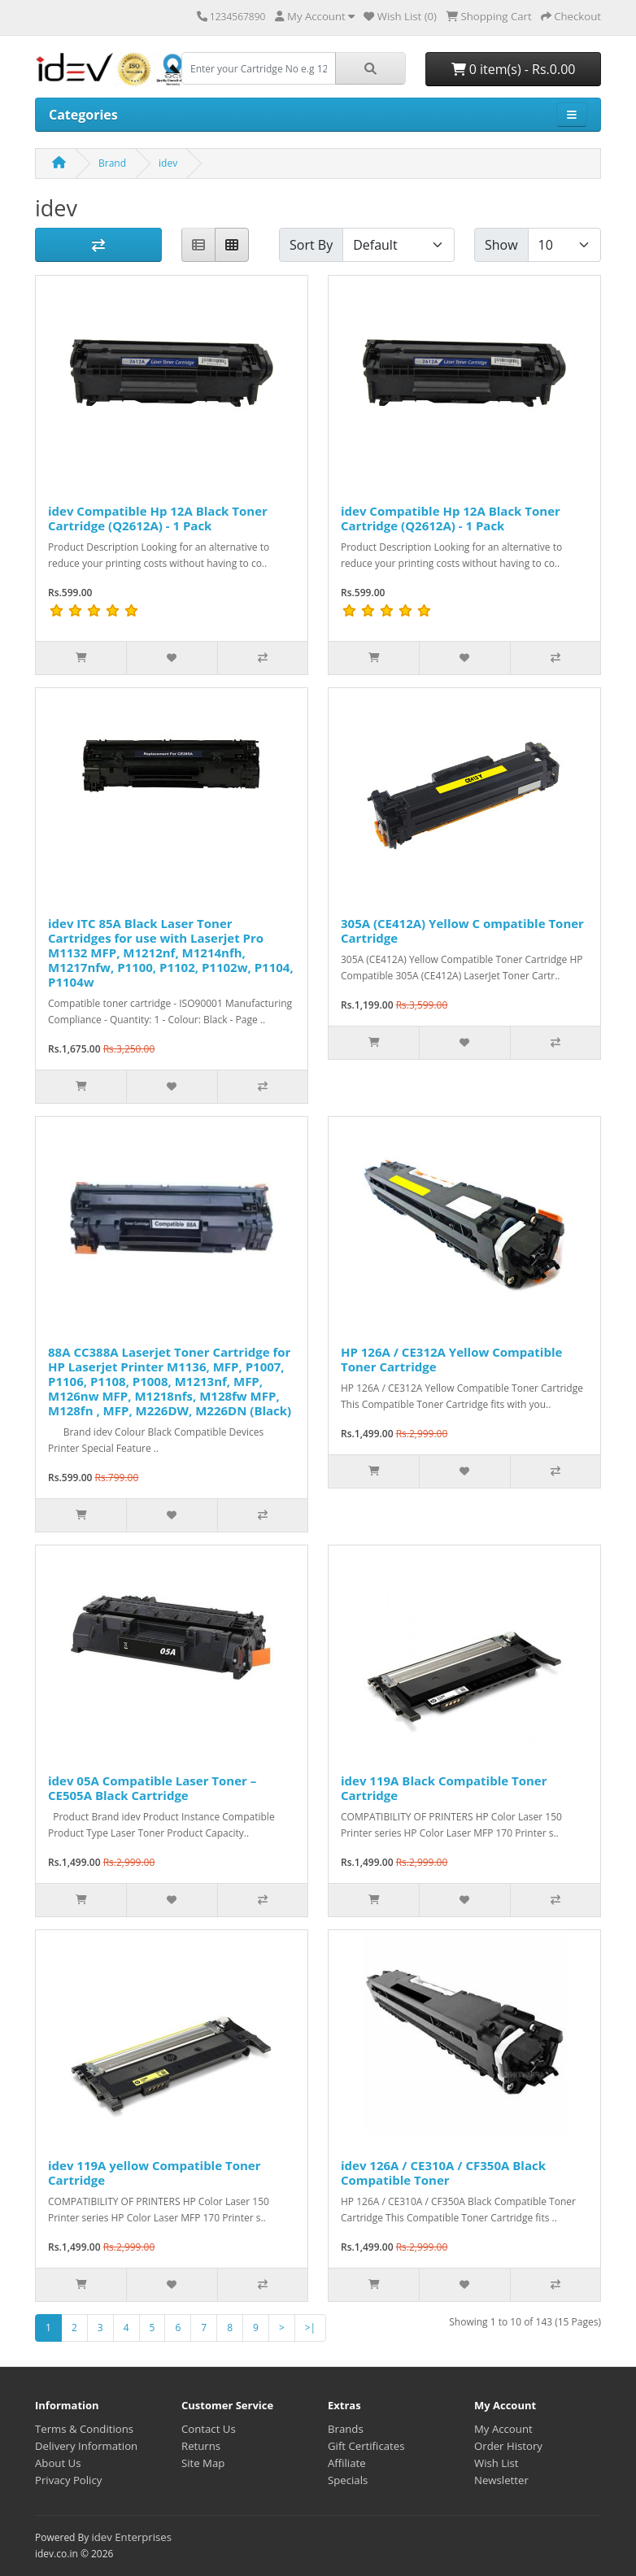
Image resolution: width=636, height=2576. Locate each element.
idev (168, 163)
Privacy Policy (68, 2480)
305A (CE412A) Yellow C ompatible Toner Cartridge (462, 930)
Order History (508, 2446)
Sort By (311, 245)
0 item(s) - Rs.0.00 (513, 69)
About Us (58, 2463)
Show (501, 245)
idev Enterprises (131, 2537)
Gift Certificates (366, 2446)
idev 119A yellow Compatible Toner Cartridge (154, 2172)
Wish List (496, 2463)
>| (310, 2327)
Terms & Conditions (84, 2428)
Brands (346, 2428)
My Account (503, 2428)
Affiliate (347, 2463)
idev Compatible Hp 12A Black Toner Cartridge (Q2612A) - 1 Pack (158, 518)
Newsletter (501, 2480)
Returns (200, 2446)
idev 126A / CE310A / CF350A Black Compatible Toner (443, 2172)
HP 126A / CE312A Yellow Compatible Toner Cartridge (451, 1359)
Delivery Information (86, 2446)
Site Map (202, 2463)
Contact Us (208, 2428)
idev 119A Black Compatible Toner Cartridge (444, 1787)
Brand (112, 163)
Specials (348, 2480)
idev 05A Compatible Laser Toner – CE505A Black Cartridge (152, 1787)
